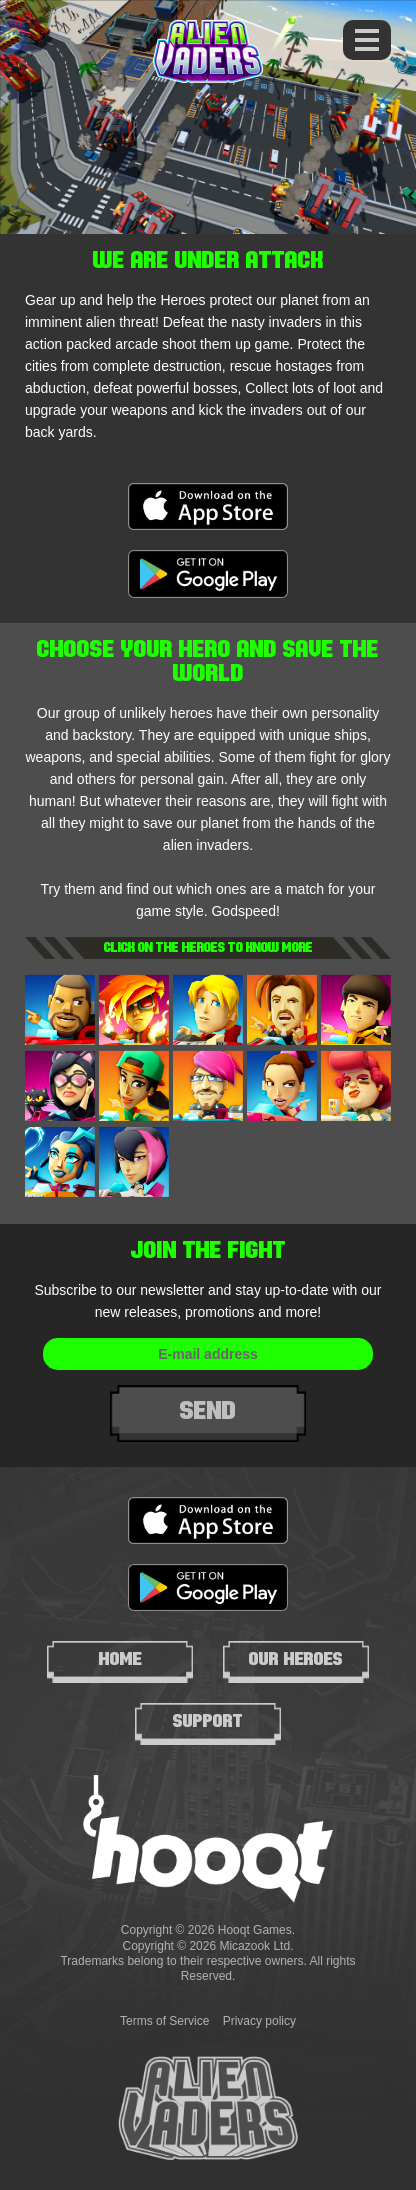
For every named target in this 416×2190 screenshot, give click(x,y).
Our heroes (296, 1659)
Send (208, 1410)
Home (120, 1659)
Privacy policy (259, 2021)
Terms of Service (164, 2021)
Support (208, 1721)
